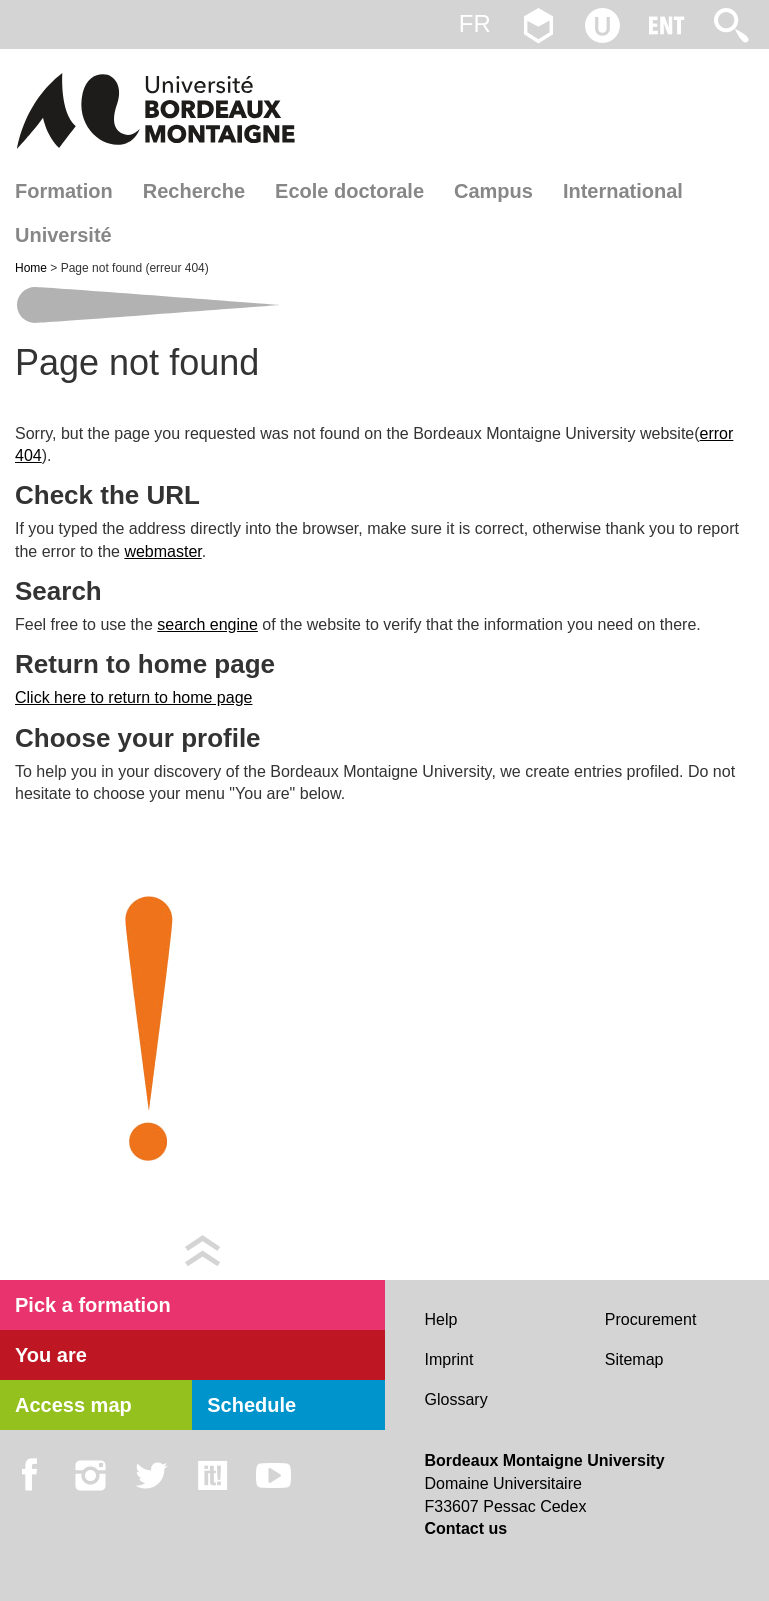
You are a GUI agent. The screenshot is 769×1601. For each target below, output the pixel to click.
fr (475, 23)
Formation (64, 191)
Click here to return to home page (133, 697)
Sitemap (634, 1359)
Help (441, 1319)
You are (51, 1355)
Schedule (251, 1405)
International (623, 191)
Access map (73, 1405)
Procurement (651, 1319)
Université (63, 235)
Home (32, 268)
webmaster (162, 551)
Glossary (456, 1399)
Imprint (449, 1359)
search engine (207, 624)
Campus (493, 191)
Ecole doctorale (349, 191)
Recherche (194, 191)
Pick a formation (93, 1305)
